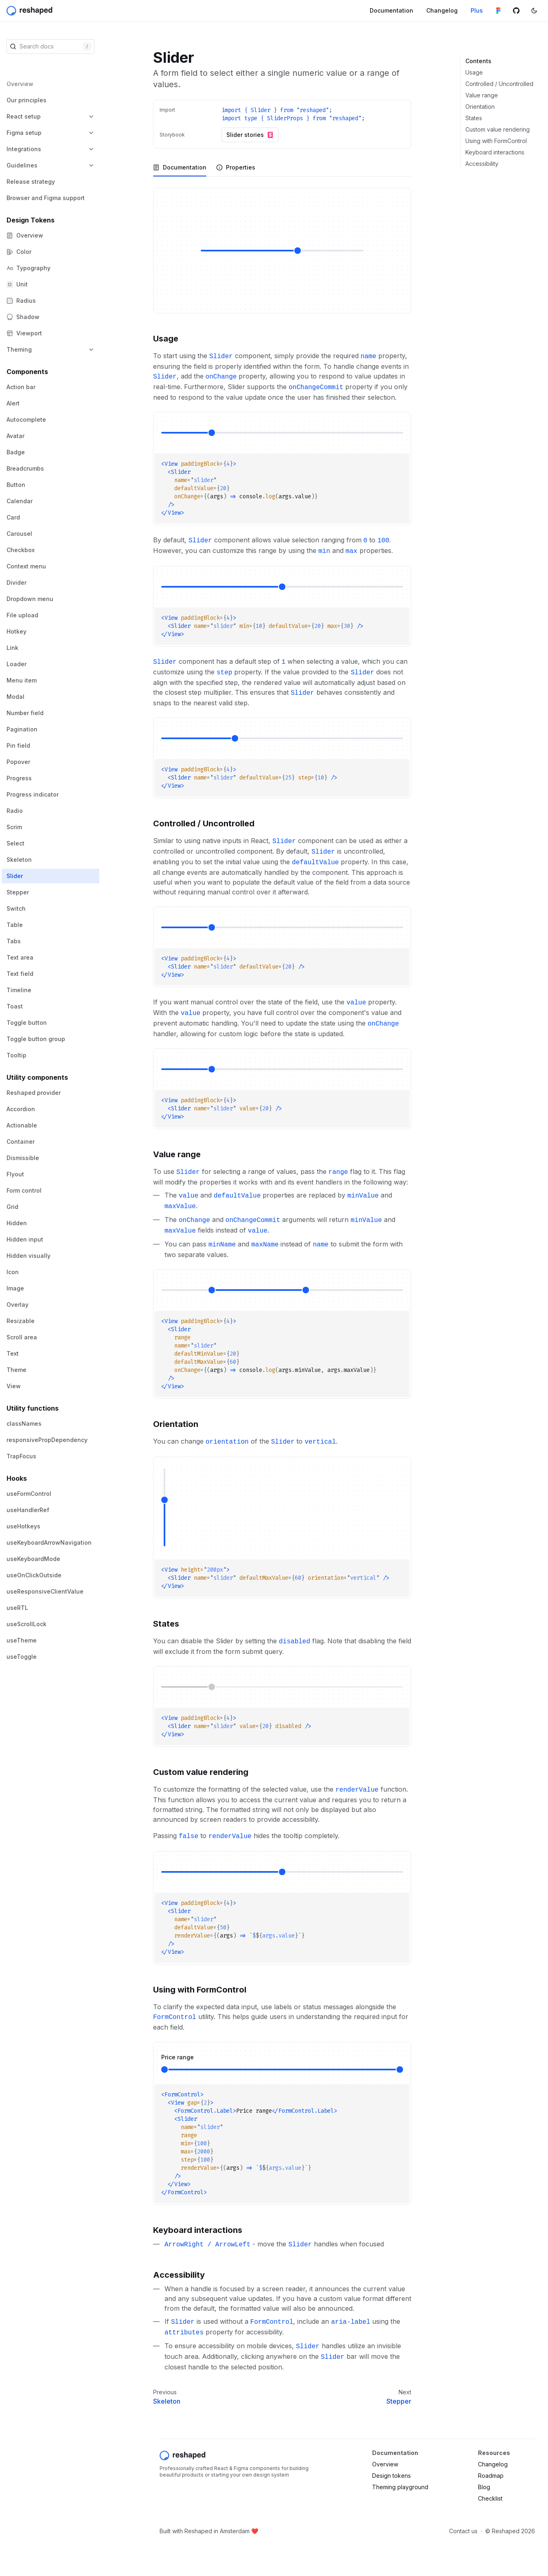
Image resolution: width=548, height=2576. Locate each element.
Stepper (398, 2401)
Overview (385, 2464)
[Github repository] (516, 10)
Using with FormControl (496, 140)
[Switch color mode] (534, 10)
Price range (177, 2057)
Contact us (463, 2531)
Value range (481, 95)
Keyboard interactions (494, 152)
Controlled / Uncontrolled (499, 83)
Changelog (493, 2464)
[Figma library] (498, 10)
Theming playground (400, 2487)
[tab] (179, 167)
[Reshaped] (30, 10)
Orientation (480, 106)
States (473, 117)
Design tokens (391, 2475)
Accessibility (481, 163)
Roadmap (491, 2475)
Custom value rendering (497, 129)
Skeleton (166, 2401)
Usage (474, 72)
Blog (484, 2487)
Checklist (490, 2498)
